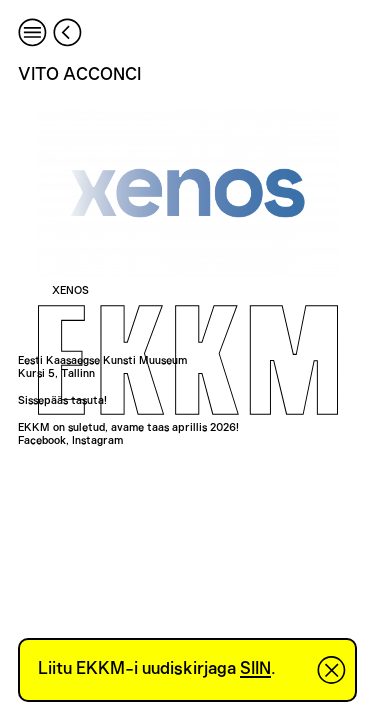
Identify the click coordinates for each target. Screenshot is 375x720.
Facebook (42, 440)
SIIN (255, 669)
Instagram (97, 440)
